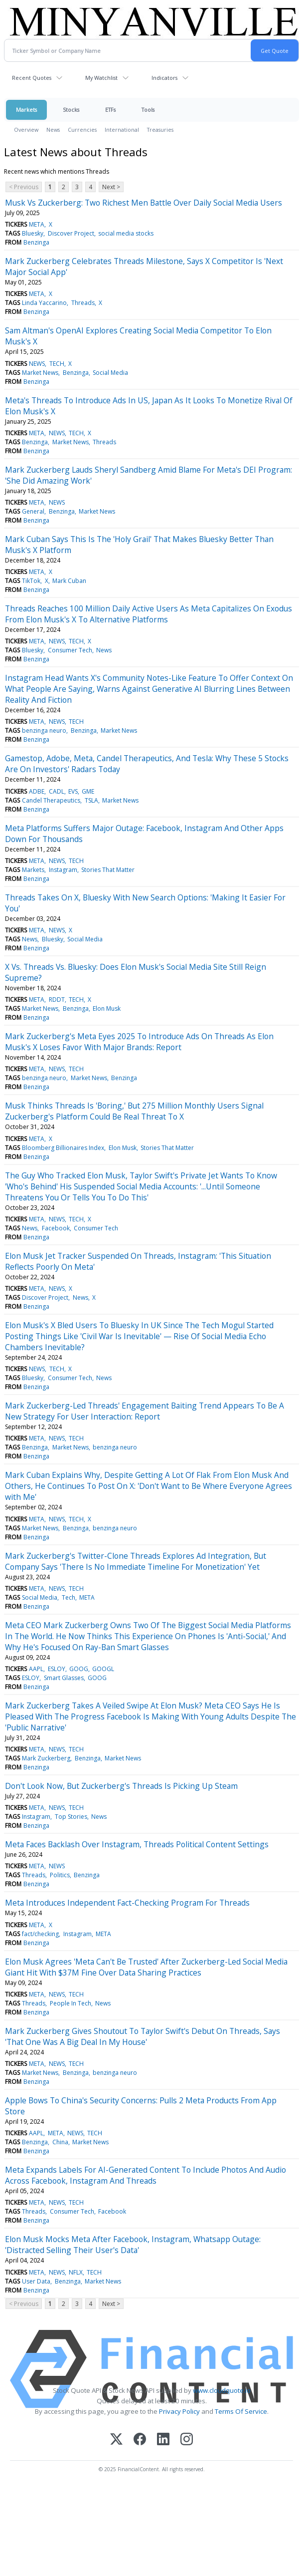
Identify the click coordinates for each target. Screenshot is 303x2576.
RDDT (57, 999)
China (60, 2142)
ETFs (110, 109)
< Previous (23, 187)
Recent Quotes (31, 77)
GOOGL (103, 1669)
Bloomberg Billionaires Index (63, 1148)
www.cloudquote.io (222, 2390)
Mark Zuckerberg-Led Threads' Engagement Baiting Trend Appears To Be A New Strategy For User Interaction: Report (144, 1411)
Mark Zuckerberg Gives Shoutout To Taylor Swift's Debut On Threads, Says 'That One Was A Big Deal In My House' (142, 2036)
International (122, 129)
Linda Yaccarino (44, 302)
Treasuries (160, 129)
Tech (68, 1597)
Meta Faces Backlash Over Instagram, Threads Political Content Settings (137, 1844)
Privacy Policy (179, 2411)
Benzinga (36, 242)
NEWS (37, 363)
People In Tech (70, 2003)
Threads (83, 302)
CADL (56, 791)
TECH (56, 363)
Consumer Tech (70, 650)
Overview (26, 129)
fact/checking (40, 1934)
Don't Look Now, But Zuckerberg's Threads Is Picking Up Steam (121, 1785)
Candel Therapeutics (51, 800)
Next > (111, 187)
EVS (73, 791)
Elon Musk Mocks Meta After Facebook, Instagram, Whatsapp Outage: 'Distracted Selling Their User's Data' (133, 2245)
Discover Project (71, 233)
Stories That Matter (108, 869)
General (33, 511)
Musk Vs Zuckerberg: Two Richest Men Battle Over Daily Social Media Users (143, 202)
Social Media (110, 372)
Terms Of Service (241, 2411)
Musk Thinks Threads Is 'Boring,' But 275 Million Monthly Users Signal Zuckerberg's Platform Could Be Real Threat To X (134, 1111)
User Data (36, 2281)
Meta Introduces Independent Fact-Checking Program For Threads (127, 1902)
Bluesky (32, 233)
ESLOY (56, 1669)
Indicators (164, 77)
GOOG (78, 1669)
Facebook (56, 1228)
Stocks (71, 109)
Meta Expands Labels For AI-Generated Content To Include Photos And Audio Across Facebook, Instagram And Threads (145, 2175)
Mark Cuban (69, 580)
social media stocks (125, 233)
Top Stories (71, 1816)
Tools (148, 109)
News (53, 129)
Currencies (82, 129)
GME (88, 791)
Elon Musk (107, 1008)
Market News (40, 372)
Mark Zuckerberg (46, 1758)
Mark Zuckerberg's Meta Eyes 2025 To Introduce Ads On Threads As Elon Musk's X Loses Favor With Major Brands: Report (139, 1042)
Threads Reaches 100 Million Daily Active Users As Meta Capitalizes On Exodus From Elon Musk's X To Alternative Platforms (148, 614)
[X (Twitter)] (116, 2440)
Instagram (63, 869)
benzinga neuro (44, 730)
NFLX (76, 2272)
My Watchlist (101, 77)
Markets (26, 109)
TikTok (31, 580)
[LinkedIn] (163, 2440)
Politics (60, 1875)
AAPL (36, 1669)
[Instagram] (186, 2440)
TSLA (91, 800)
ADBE (36, 791)
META (36, 224)
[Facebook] (140, 2440)
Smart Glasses (64, 1678)
